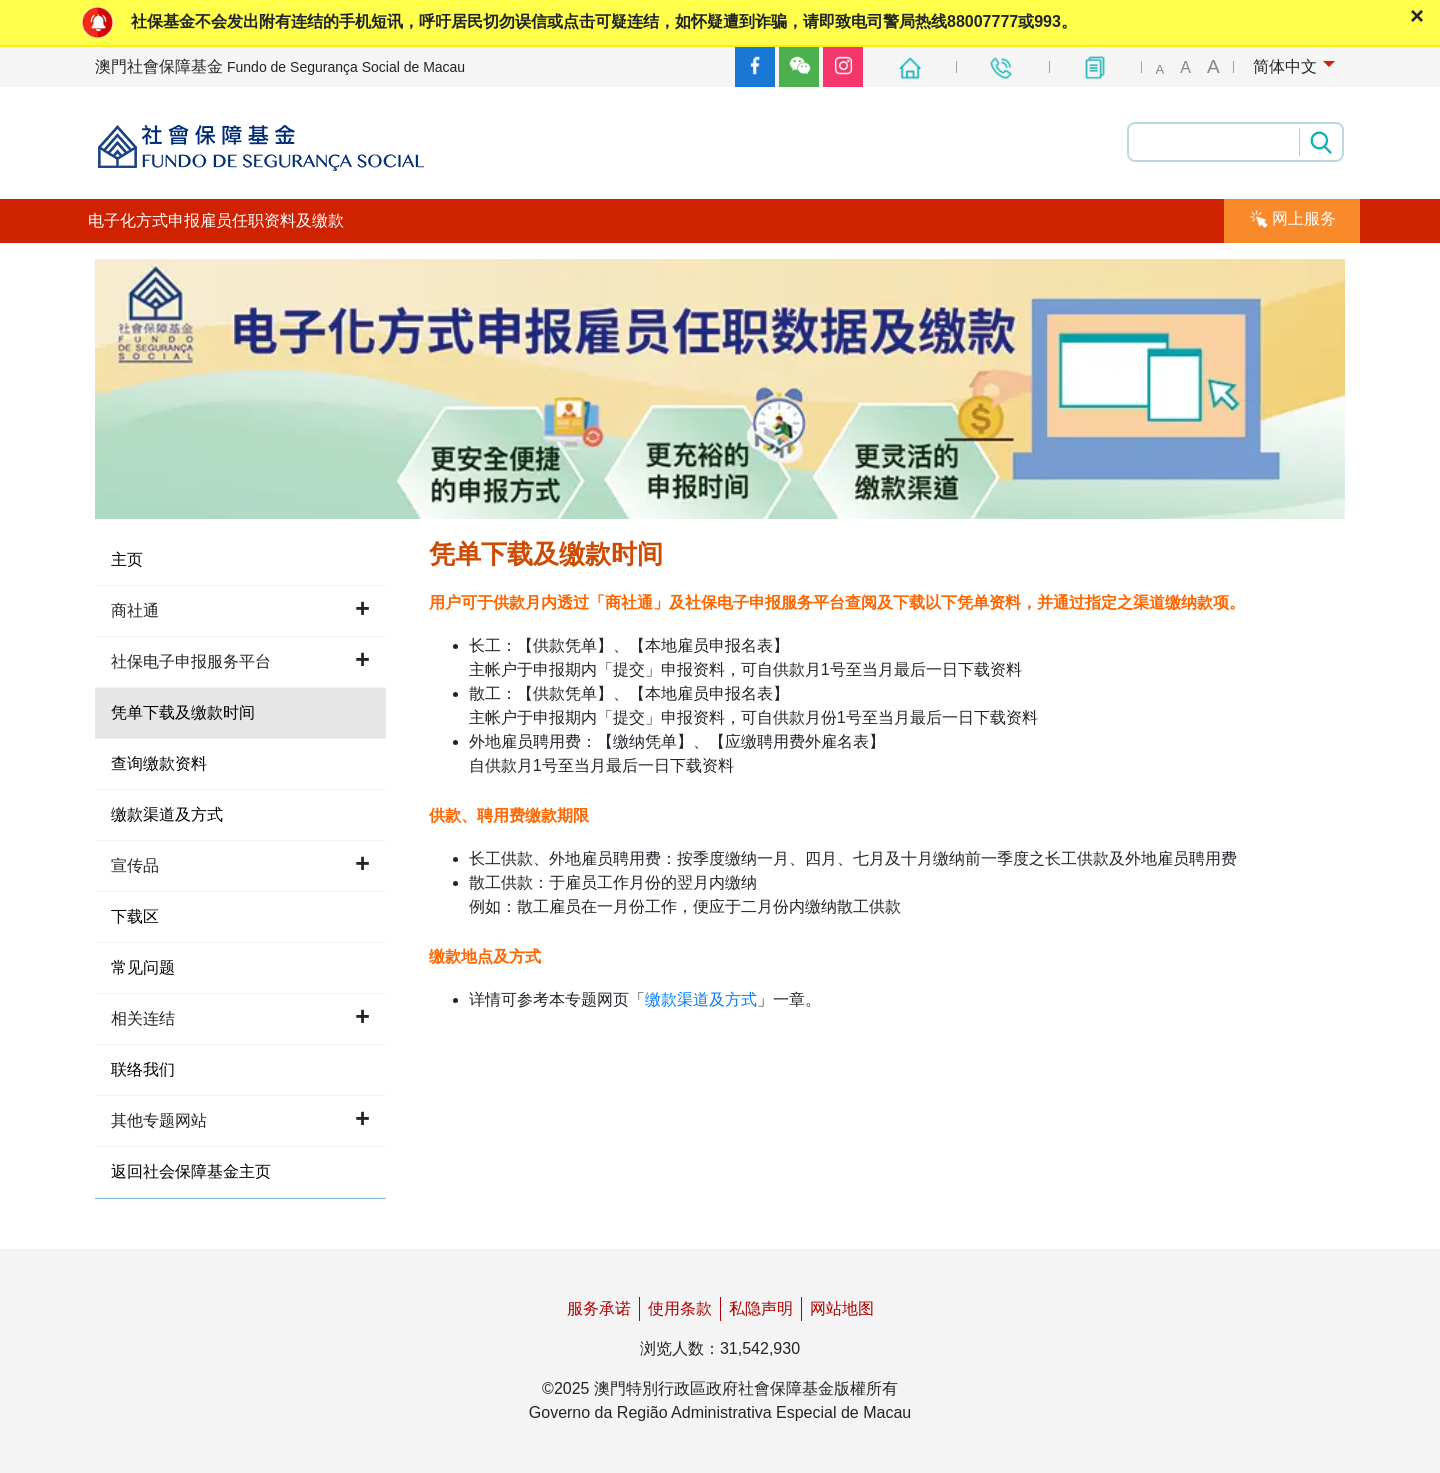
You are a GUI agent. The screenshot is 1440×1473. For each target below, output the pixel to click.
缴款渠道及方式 (701, 999)
